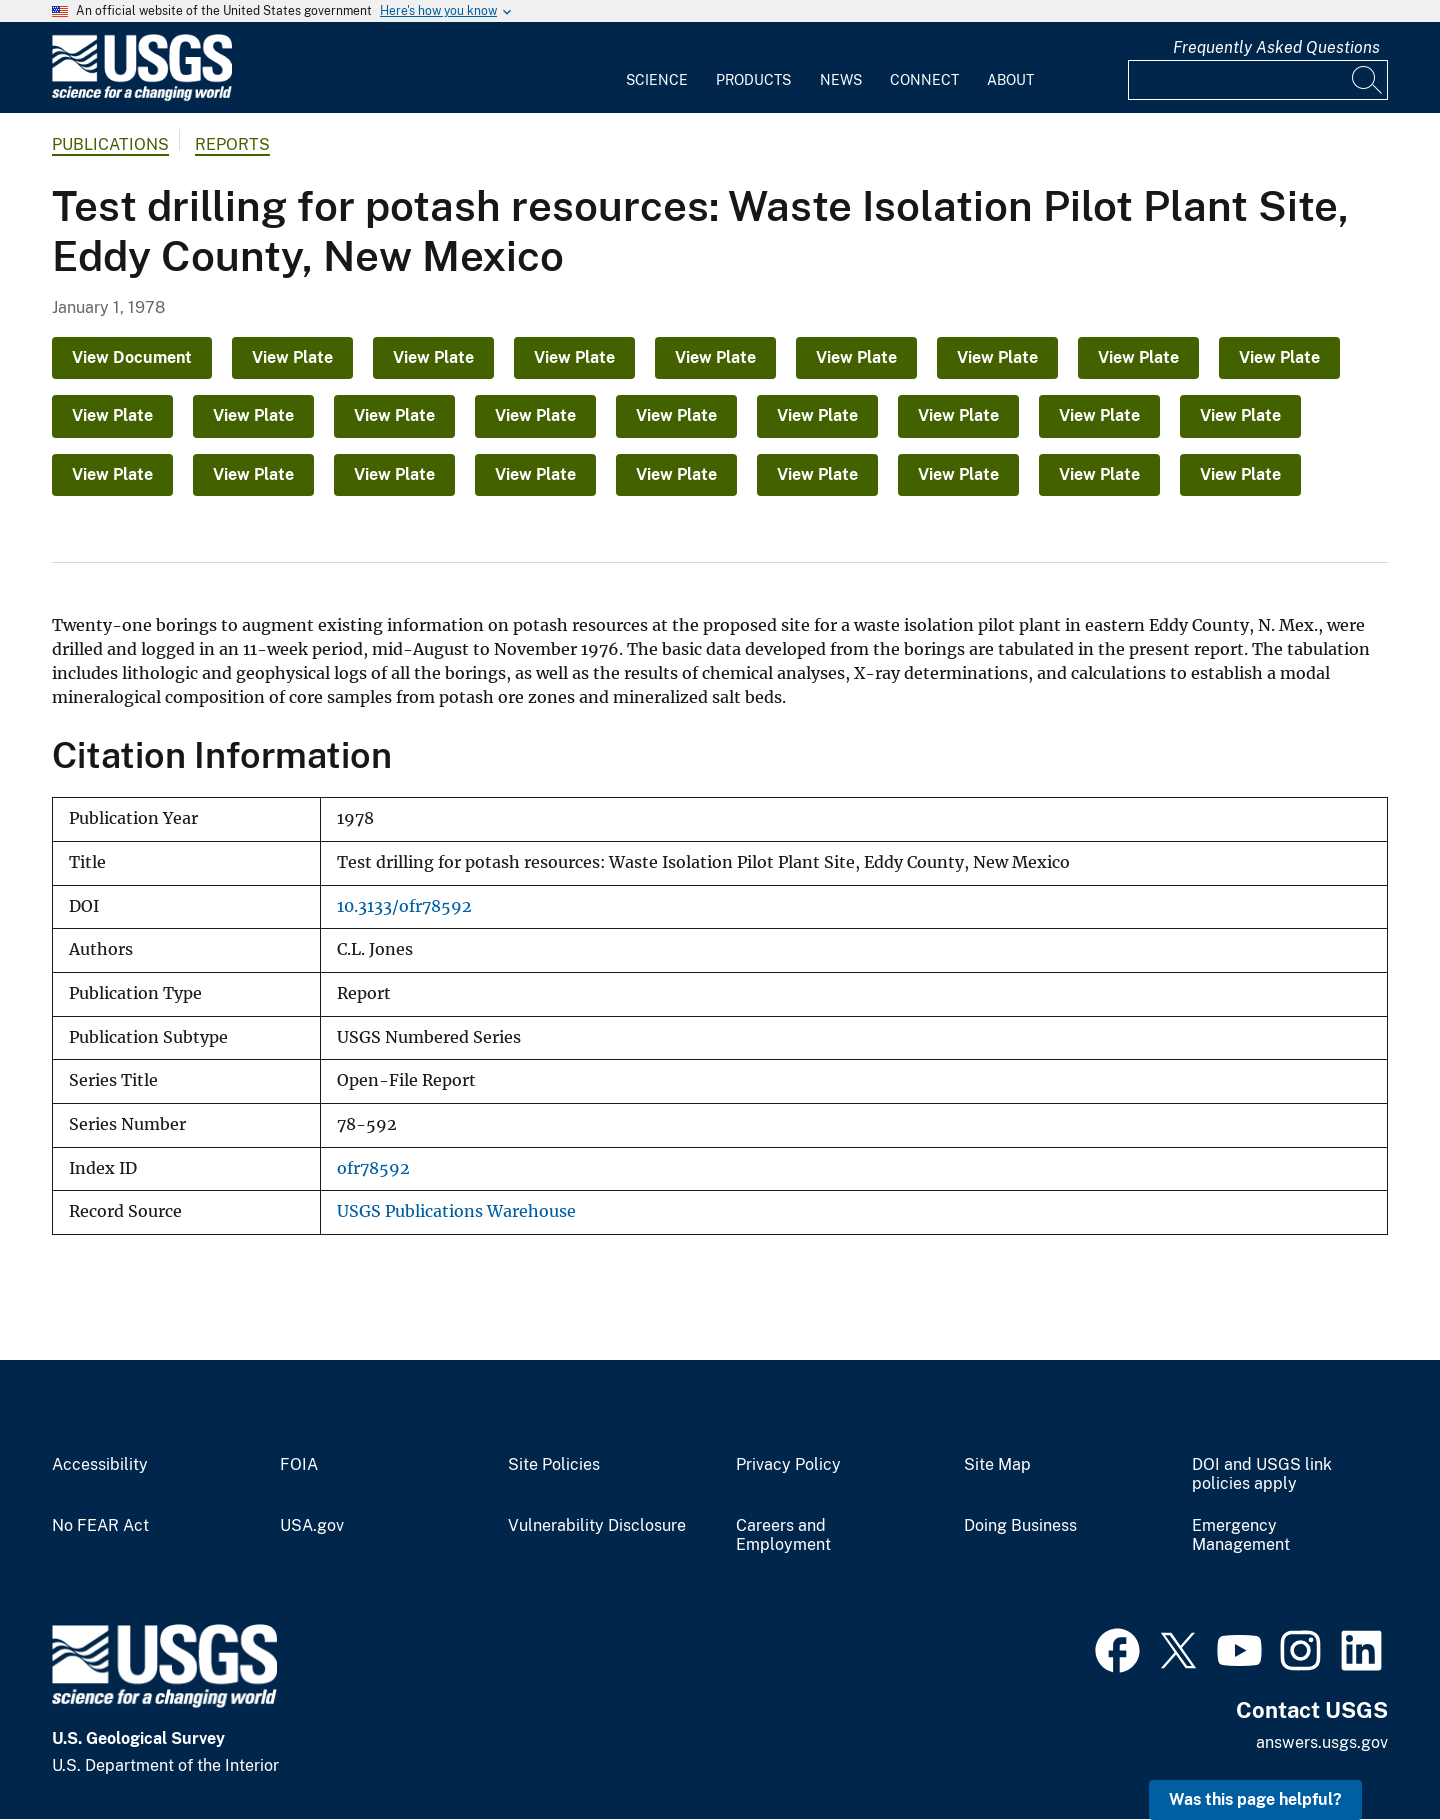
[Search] (1368, 80)
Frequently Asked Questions (1276, 47)
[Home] (142, 96)
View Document (132, 357)
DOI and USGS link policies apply (1262, 1474)
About (1010, 80)
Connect (924, 80)
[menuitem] (657, 68)
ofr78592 (373, 1168)
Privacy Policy (788, 1465)
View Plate (292, 357)
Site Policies (554, 1465)
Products (753, 80)
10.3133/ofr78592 (404, 906)
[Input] (1258, 80)
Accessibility (100, 1465)
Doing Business (1020, 1526)
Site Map (997, 1465)
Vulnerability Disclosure (597, 1526)
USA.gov (312, 1526)
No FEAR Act (100, 1526)
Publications (110, 144)
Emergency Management (1241, 1535)
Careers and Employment (783, 1535)
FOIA (299, 1465)
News (841, 80)
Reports (232, 144)
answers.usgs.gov (1322, 1742)
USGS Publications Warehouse (456, 1211)
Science (657, 80)
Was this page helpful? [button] (1255, 1799)
